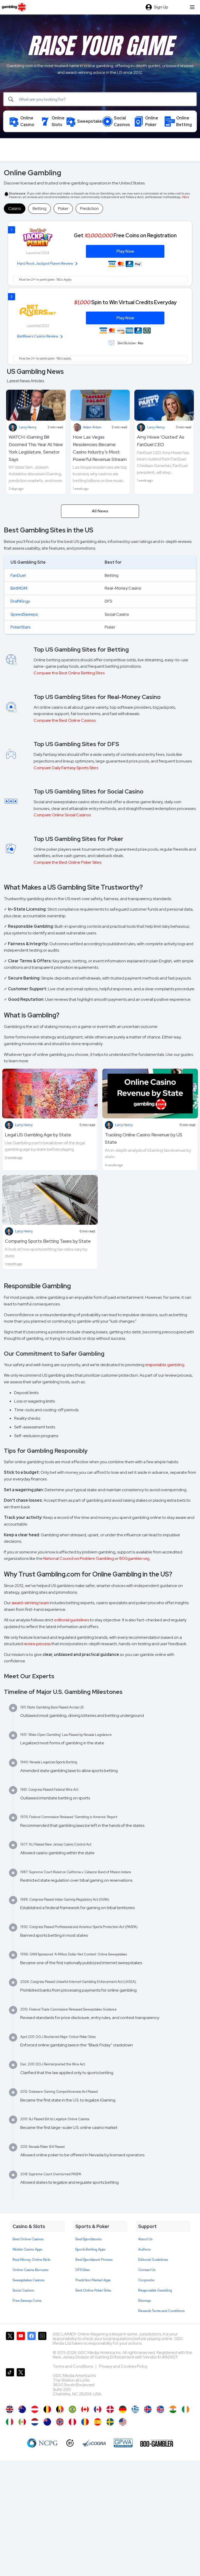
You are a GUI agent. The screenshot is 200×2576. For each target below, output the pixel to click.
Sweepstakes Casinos (28, 2280)
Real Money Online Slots (31, 2260)
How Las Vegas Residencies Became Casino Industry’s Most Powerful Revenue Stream (100, 448)
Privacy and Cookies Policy (123, 2366)
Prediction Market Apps (93, 2280)
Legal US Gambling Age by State (38, 1135)
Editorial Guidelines (153, 2260)
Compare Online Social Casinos (62, 815)
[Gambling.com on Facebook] (31, 2348)
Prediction (89, 208)
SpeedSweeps (24, 614)
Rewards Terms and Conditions (161, 2311)
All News (100, 511)
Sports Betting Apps (90, 2249)
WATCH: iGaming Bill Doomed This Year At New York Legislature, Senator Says (36, 448)
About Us (145, 2239)
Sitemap (144, 2301)
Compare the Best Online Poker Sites (67, 862)
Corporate (146, 2280)
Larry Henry (27, 427)
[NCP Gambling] (42, 2443)
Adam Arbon (92, 427)
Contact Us (146, 2270)
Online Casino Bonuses (30, 2270)
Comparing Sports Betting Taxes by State (48, 1241)
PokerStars (20, 627)
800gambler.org (134, 1558)
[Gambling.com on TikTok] (10, 2384)
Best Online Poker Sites (93, 2290)
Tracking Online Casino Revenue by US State (143, 1138)
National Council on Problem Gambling (78, 1558)
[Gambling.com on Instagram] (42, 2348)
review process (37, 1643)
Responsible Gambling (155, 2290)
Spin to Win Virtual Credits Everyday (125, 302)
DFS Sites (82, 2270)
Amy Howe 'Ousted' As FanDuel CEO (160, 440)
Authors (144, 2249)
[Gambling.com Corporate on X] (21, 2384)
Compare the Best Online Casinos (65, 720)
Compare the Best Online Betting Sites (69, 673)
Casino (14, 208)
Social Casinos (23, 2290)
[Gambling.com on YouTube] (21, 2348)
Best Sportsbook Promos (94, 2260)
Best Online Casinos (28, 2239)
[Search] (100, 99)
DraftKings (20, 601)
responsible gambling (164, 1364)
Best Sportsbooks (88, 2239)
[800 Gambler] (156, 2443)
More (185, 197)
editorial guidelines (71, 1620)
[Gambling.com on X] (10, 2348)
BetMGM (19, 588)
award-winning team (30, 1602)
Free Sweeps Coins (27, 2301)
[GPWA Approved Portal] (123, 2443)
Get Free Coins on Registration (125, 235)
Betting (39, 208)
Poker (63, 208)
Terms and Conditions (73, 2366)
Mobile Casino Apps (27, 2249)
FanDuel (18, 575)
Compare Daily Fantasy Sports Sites (66, 767)
